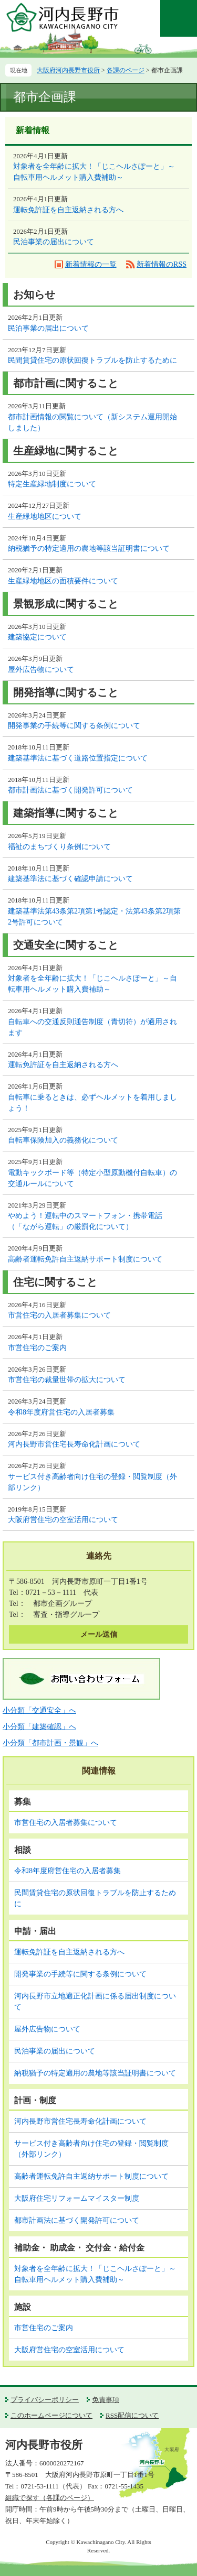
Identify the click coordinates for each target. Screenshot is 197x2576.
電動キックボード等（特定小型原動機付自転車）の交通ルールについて (92, 1178)
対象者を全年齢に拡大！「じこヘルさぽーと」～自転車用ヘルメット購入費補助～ (94, 171)
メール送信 (98, 1634)
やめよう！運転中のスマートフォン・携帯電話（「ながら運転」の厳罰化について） (85, 1221)
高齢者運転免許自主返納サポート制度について (85, 1259)
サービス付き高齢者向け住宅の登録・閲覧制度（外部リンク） (92, 1482)
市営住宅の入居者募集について (59, 1315)
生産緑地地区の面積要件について (63, 581)
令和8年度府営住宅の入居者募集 (61, 1412)
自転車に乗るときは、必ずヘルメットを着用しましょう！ (92, 1102)
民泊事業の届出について (53, 242)
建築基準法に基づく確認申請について (70, 879)
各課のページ (125, 70)
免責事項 (105, 2400)
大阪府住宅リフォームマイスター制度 (76, 2198)
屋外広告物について (41, 669)
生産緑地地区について (44, 516)
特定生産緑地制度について (52, 484)
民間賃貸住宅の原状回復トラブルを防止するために (92, 360)
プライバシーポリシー (45, 2400)
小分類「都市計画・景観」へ (50, 1743)
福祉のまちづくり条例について (59, 847)
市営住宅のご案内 (37, 1348)
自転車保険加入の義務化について (63, 1140)
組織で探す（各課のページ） (49, 2498)
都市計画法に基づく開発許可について (70, 790)
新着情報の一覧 (91, 264)
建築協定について (37, 637)
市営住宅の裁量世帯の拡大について (67, 1380)
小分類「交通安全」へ (39, 1710)
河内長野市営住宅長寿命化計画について (74, 1444)
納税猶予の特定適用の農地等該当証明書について (89, 548)
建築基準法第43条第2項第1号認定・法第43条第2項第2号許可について (94, 916)
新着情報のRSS (161, 264)
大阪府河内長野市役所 (68, 70)
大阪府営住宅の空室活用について (63, 1520)
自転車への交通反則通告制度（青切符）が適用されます (92, 1027)
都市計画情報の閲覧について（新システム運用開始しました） (92, 422)
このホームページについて (51, 2415)
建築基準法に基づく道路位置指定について (78, 758)
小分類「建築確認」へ (39, 1727)
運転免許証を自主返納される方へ (68, 210)
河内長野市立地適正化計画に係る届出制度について (95, 2001)
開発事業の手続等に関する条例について (74, 726)
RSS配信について (132, 2415)
